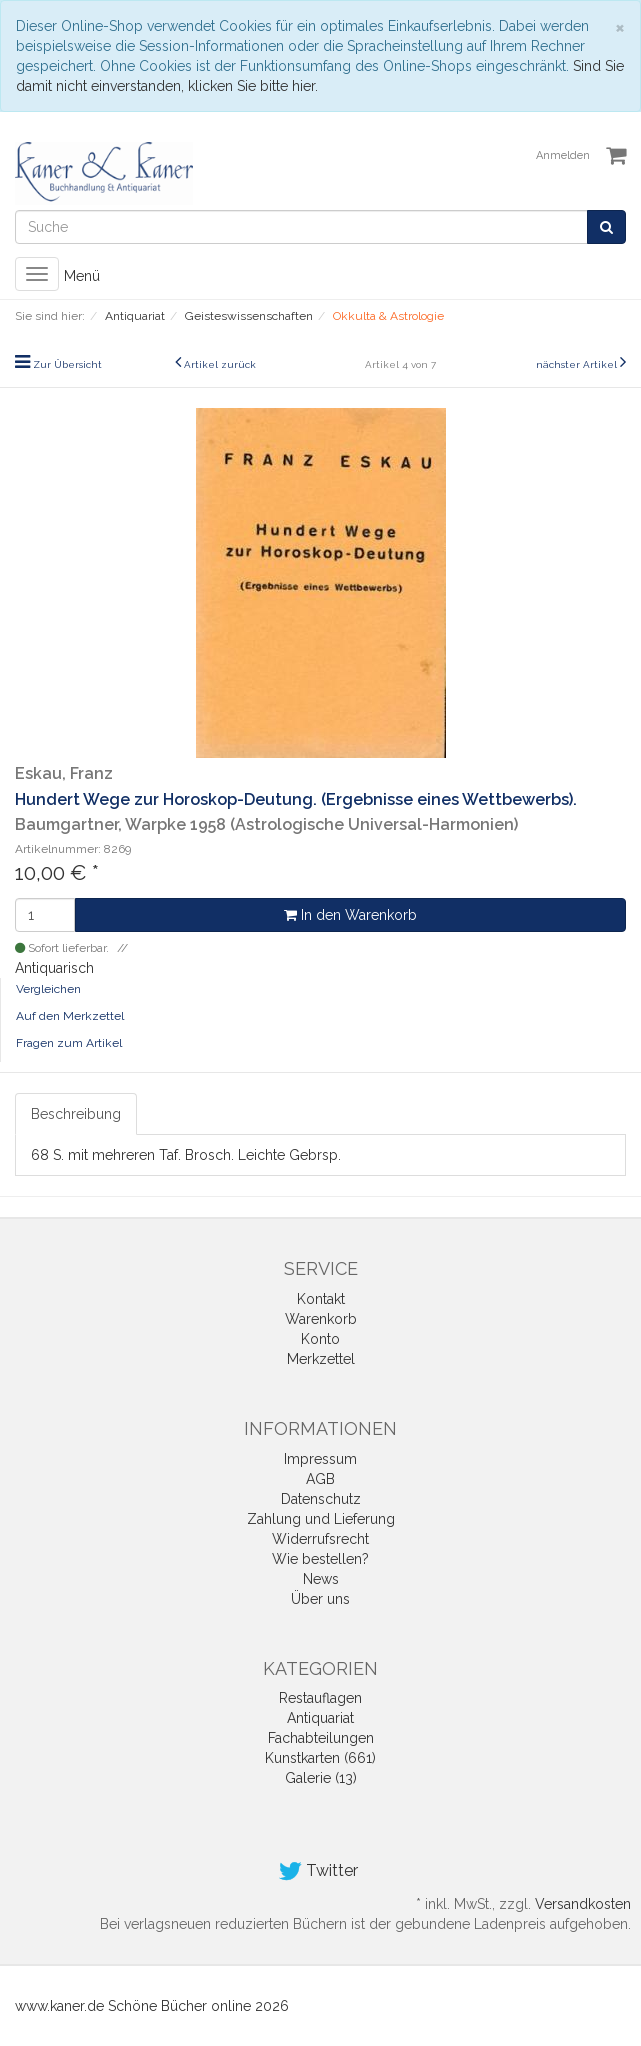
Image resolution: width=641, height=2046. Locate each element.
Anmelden (563, 155)
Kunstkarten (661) (320, 1758)
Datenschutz (321, 1499)
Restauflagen (320, 1698)
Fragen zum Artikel (69, 1043)
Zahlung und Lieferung (321, 1519)
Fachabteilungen (321, 1738)
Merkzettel (321, 1359)
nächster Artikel (578, 364)
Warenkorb (321, 1319)
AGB (320, 1479)
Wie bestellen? (320, 1559)
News (321, 1579)
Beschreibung (76, 1114)
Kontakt (321, 1299)
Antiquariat (320, 1718)
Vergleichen (48, 989)
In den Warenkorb (350, 915)
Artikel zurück (220, 364)
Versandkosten (583, 1904)
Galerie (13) (321, 1778)
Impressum (320, 1459)
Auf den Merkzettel (70, 1016)
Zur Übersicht (67, 364)
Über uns (320, 1599)
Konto (320, 1339)
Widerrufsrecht (320, 1539)
